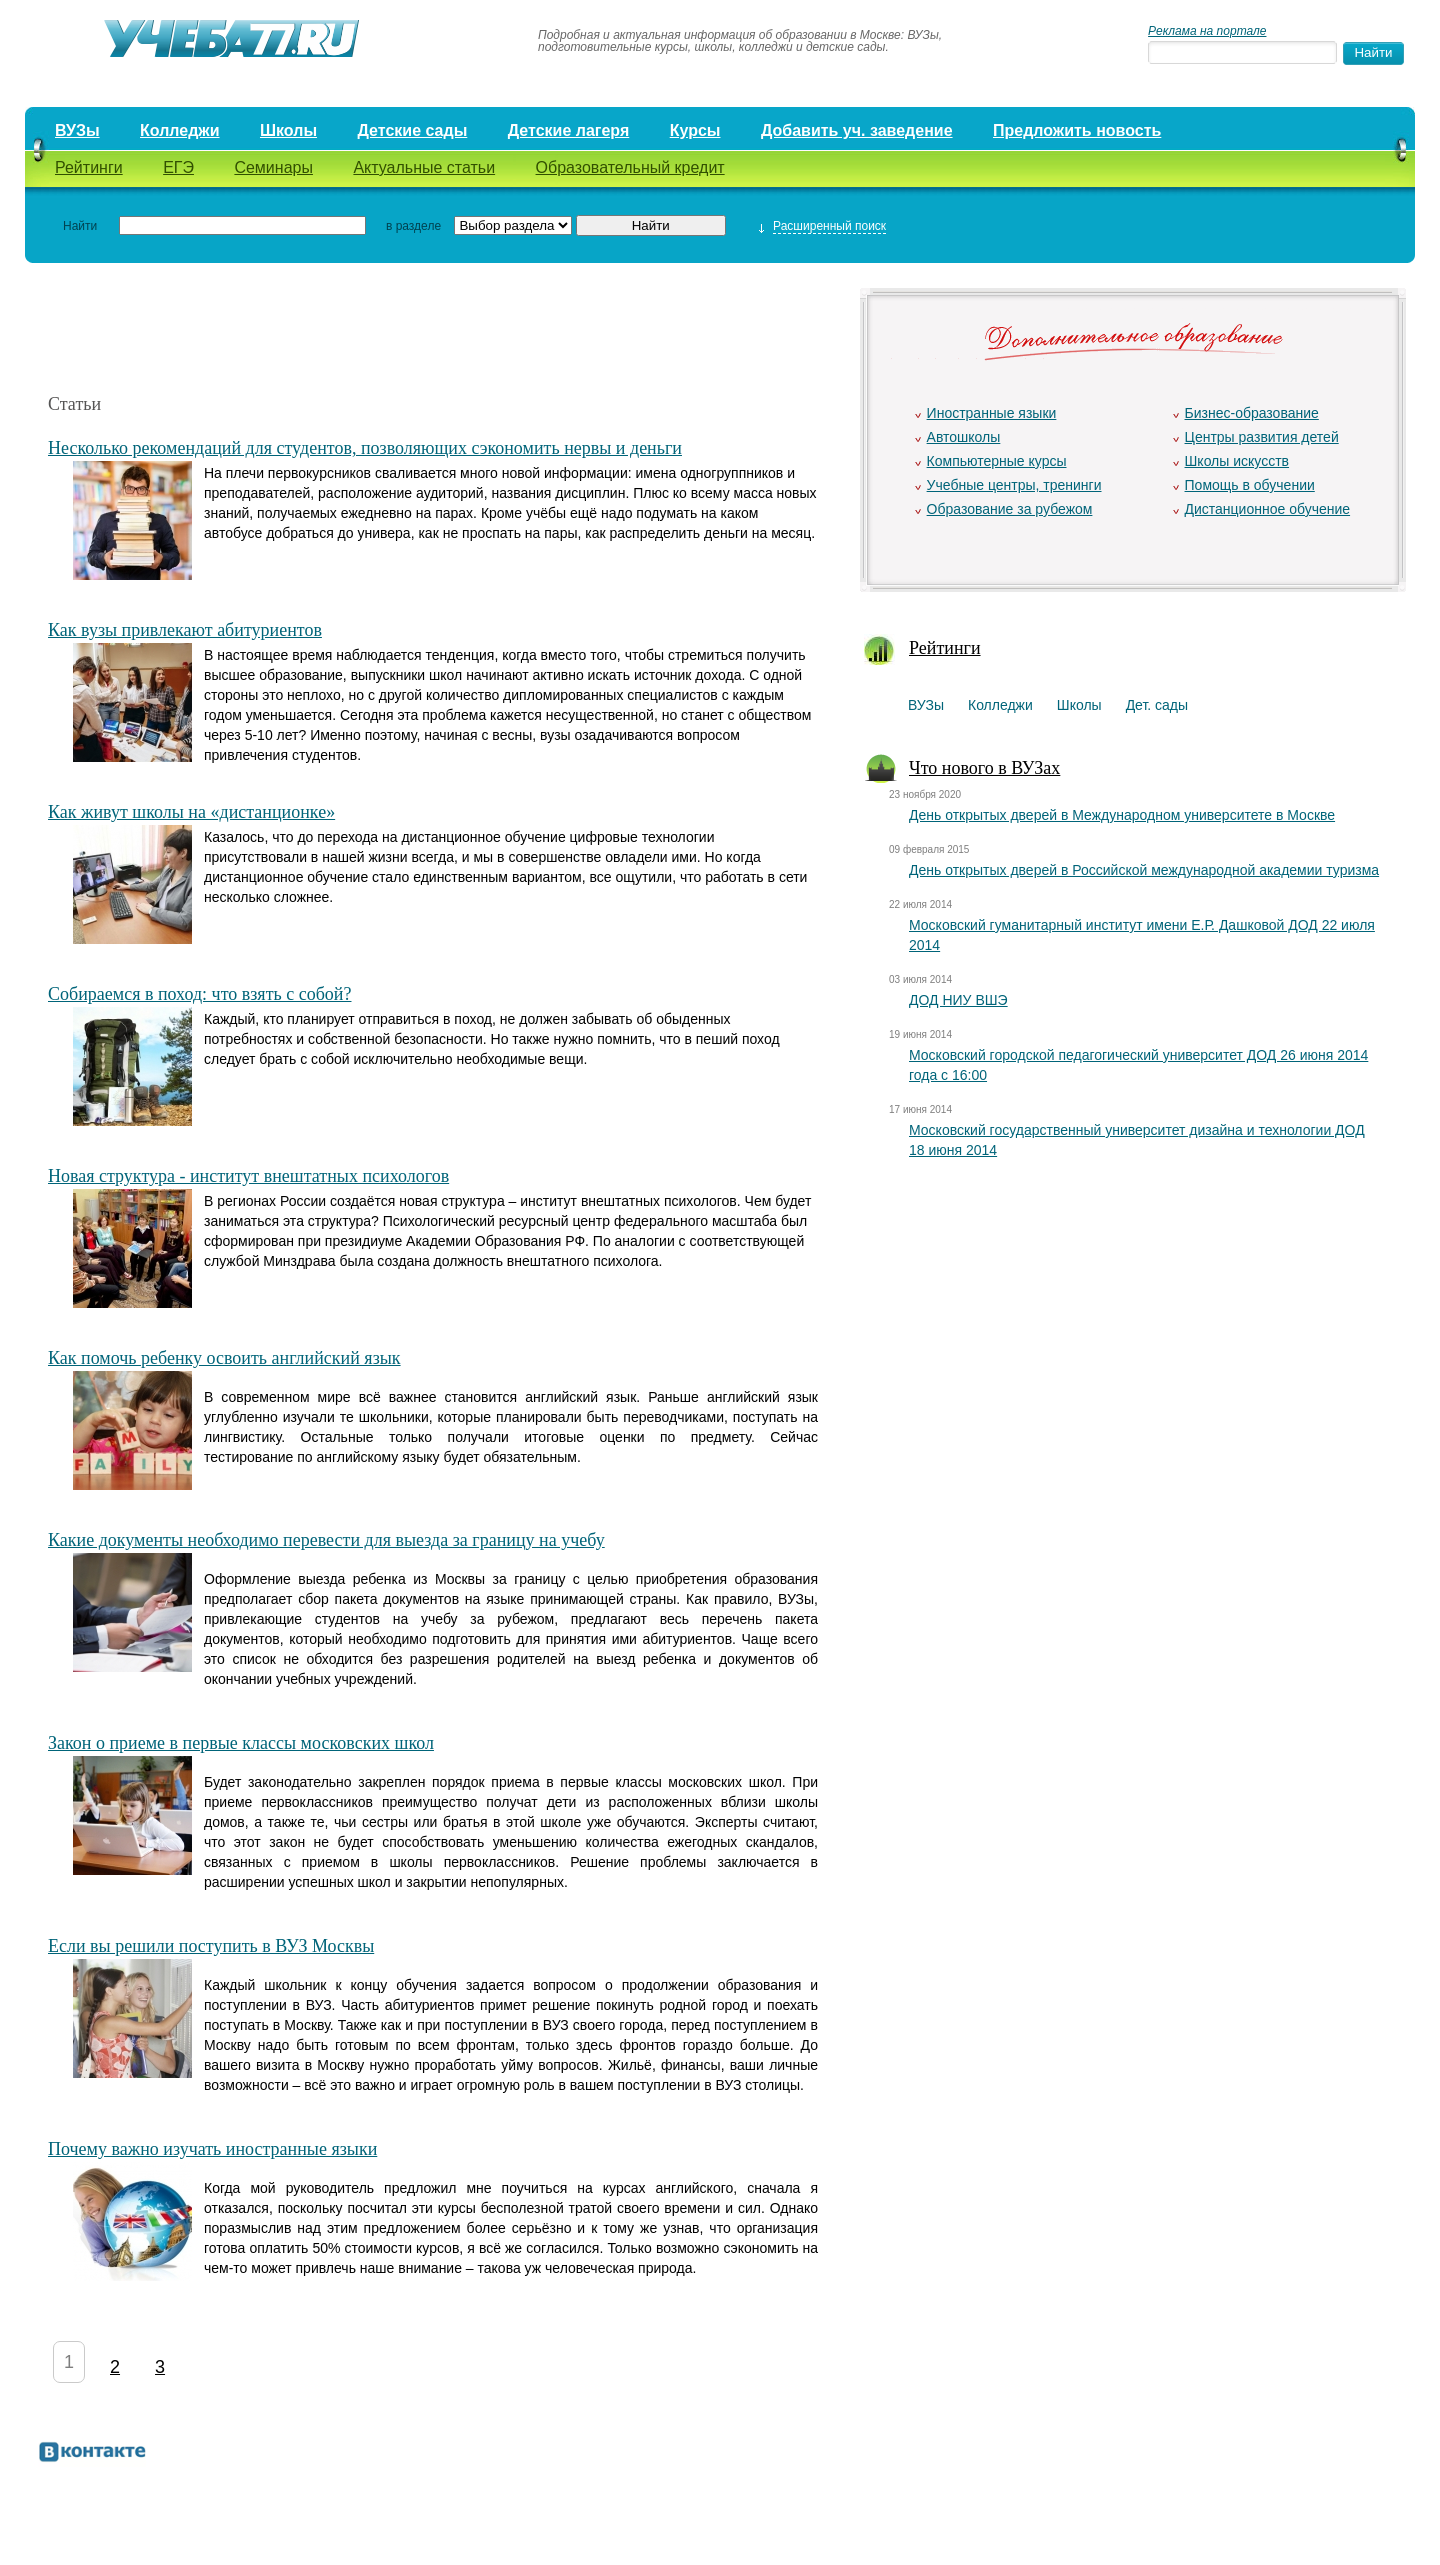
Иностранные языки (992, 413)
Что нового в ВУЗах (984, 768)
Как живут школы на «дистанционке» (191, 812)
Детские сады (412, 130)
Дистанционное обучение (1268, 509)
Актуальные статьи (424, 167)
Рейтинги (89, 167)
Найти (80, 226)
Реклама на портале (1207, 31)
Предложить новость (1077, 130)
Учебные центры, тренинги (1014, 485)
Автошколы (964, 437)
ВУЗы (77, 130)
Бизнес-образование (1252, 413)
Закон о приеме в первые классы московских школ (241, 1743)
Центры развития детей (1262, 437)
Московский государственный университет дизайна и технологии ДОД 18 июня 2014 (1137, 1140)
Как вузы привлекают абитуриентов (185, 630)
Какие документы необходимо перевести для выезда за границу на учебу (326, 1540)
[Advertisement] (433, 327)
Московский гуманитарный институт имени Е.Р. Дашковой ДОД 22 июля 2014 (1142, 935)
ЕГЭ (178, 167)
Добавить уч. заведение (857, 130)
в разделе (413, 226)
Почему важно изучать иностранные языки (212, 2149)
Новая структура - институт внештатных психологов (248, 1176)
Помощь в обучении (1250, 485)
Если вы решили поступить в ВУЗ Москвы (211, 1946)
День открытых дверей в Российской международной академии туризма (1144, 870)
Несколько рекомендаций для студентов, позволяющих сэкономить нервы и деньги (365, 448)
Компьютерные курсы (997, 461)
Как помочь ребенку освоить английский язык (224, 1358)
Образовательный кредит (630, 167)
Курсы (695, 130)
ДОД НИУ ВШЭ (958, 1000)
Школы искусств (1237, 461)
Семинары (273, 167)
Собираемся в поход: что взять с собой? (199, 994)
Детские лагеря (569, 130)
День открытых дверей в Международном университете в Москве (1122, 815)
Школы (288, 130)
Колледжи (180, 130)
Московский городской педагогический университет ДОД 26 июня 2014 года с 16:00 (1138, 1065)
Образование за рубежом (1010, 509)
